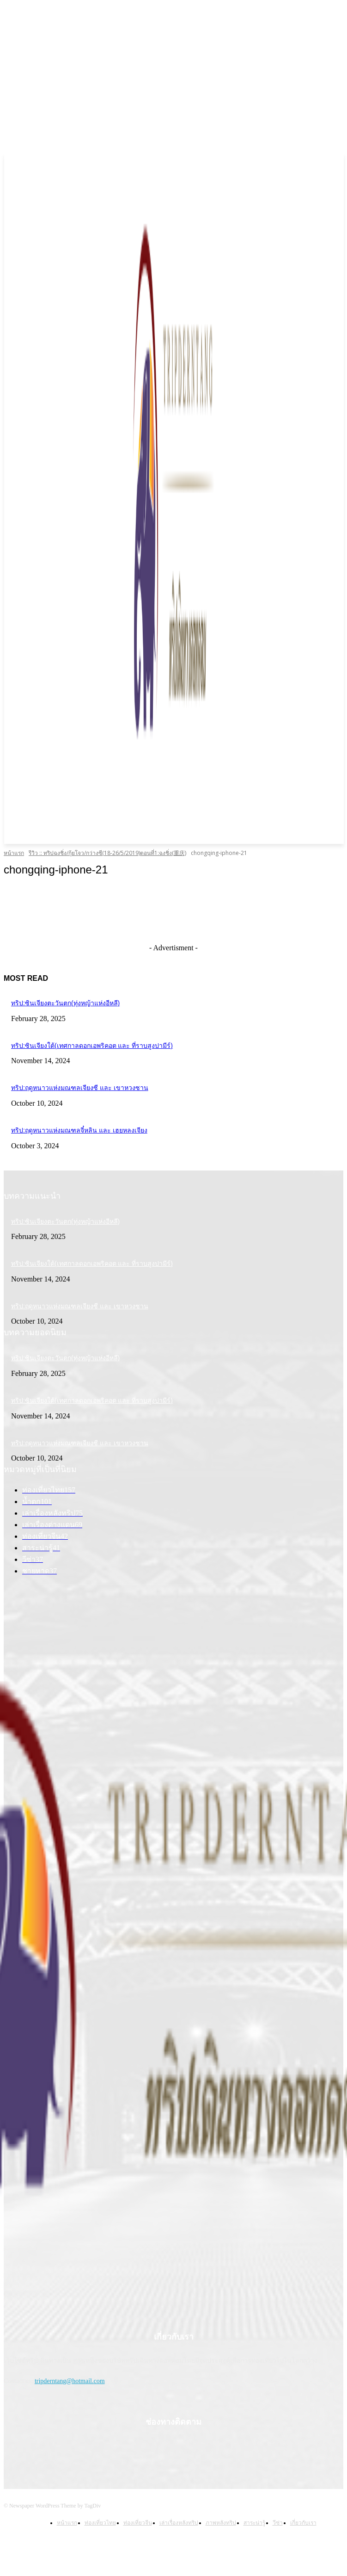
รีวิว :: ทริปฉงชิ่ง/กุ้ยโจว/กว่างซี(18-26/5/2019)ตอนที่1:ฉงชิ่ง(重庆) (107, 853)
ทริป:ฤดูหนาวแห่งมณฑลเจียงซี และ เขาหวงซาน (79, 1087)
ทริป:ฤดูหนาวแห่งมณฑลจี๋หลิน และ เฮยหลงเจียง (79, 1130)
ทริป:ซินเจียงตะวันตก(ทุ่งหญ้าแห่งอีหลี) (65, 1003)
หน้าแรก (14, 853)
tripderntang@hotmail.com (70, 2381)
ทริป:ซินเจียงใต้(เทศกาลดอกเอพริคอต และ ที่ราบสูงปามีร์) (92, 1045)
